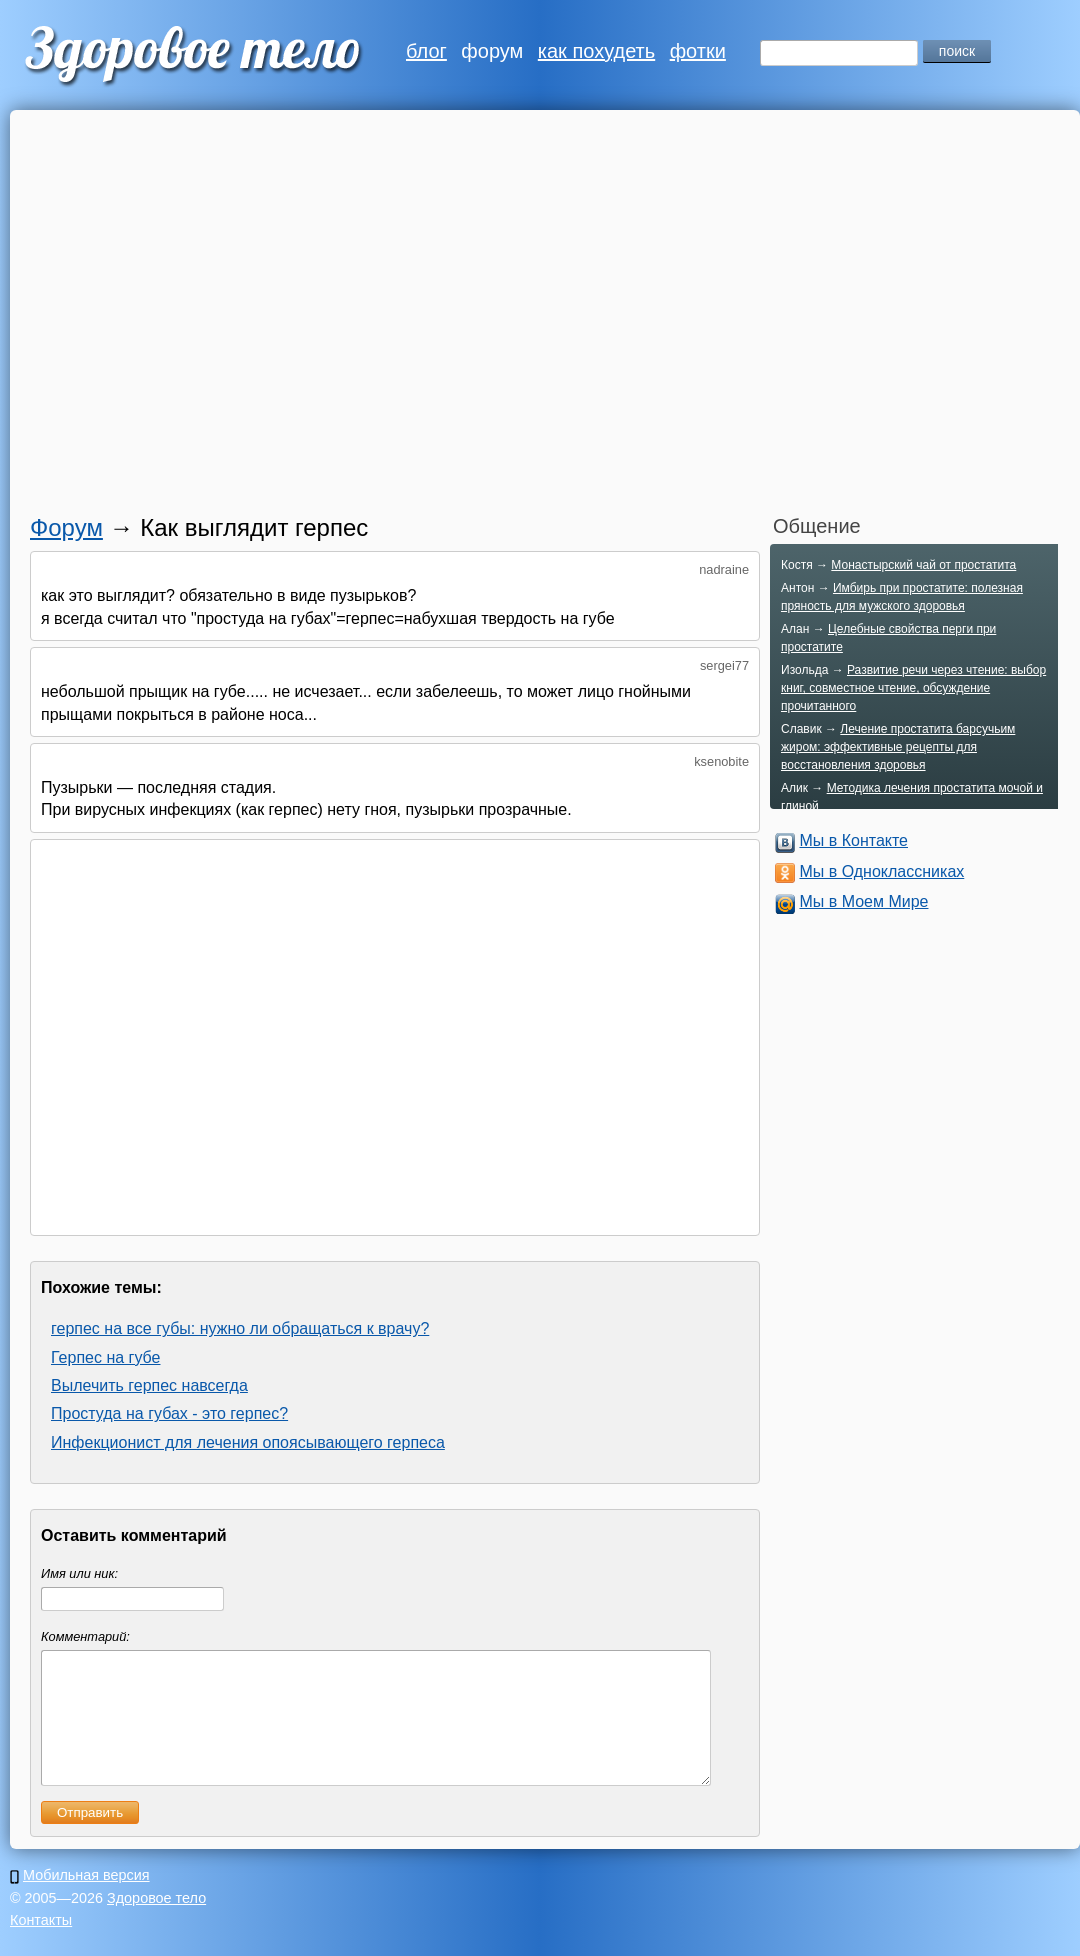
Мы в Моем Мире (863, 901)
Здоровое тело (156, 1922)
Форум (66, 527)
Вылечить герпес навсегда (149, 1385)
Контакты (41, 1944)
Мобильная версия (86, 1899)
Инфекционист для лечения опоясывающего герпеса (248, 1442)
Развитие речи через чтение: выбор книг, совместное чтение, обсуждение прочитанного (913, 688)
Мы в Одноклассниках (881, 871)
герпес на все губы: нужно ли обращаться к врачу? (240, 1328)
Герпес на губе (105, 1357)
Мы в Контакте (853, 840)
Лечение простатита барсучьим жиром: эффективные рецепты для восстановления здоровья (898, 747)
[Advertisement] (187, 317)
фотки (698, 51)
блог (426, 51)
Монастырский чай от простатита (923, 565)
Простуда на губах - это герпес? (169, 1413)
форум (492, 51)
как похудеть (596, 51)
